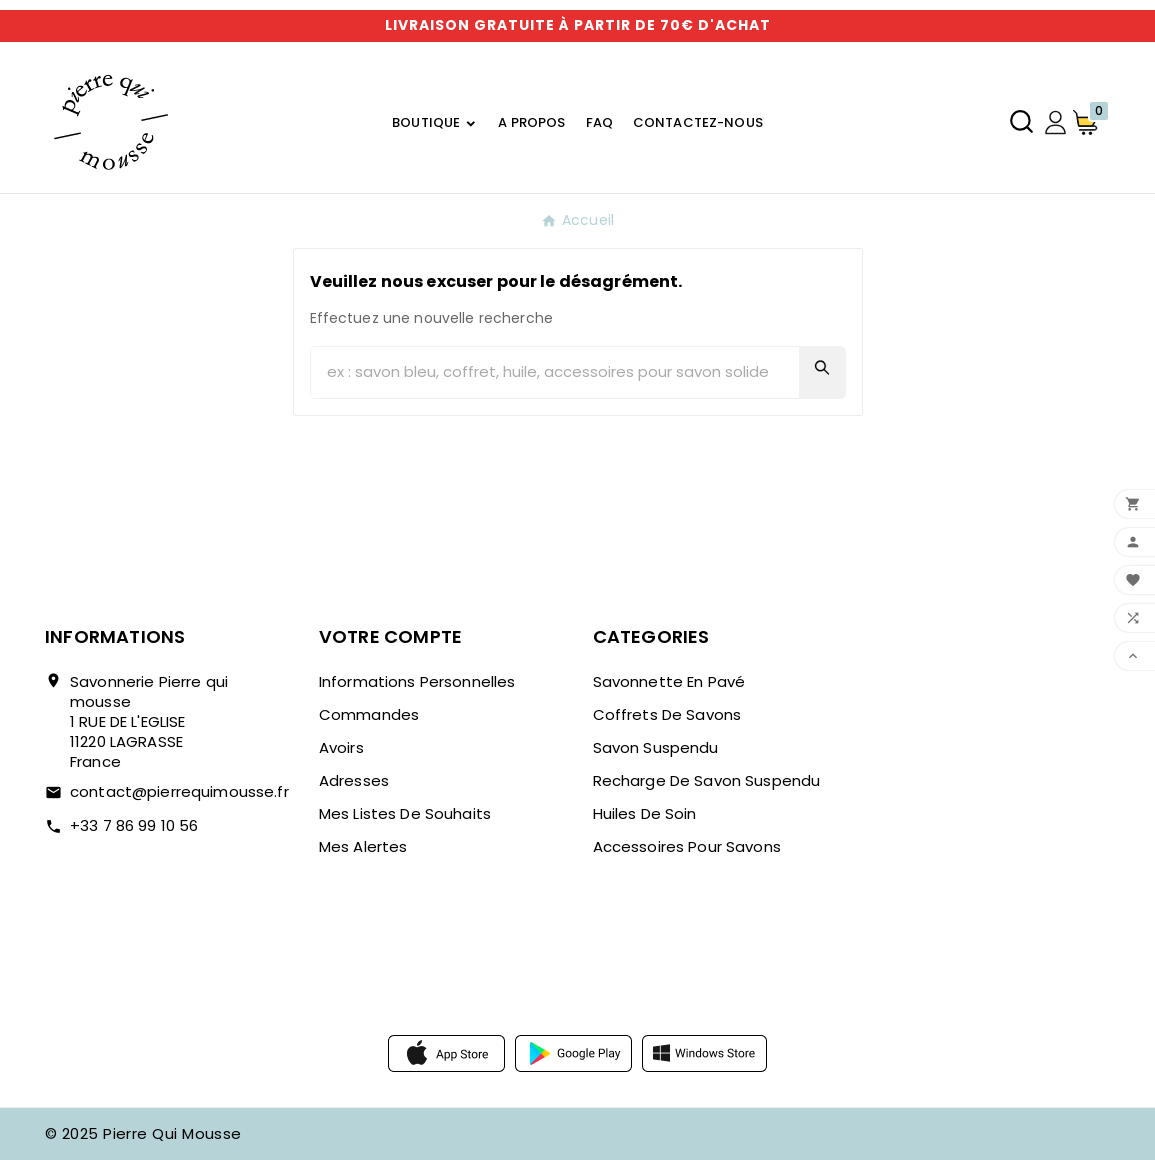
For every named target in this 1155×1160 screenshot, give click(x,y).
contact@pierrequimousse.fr (179, 791)
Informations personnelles (417, 681)
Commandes (369, 714)
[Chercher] (555, 372)
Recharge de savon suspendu (707, 780)
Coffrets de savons (667, 714)
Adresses (354, 780)
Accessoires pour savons (687, 846)
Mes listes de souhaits (405, 813)
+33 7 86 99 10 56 (134, 825)
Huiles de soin (645, 813)
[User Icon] (1055, 122)
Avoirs (341, 747)
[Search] (822, 367)
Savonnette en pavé (669, 681)
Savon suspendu (656, 747)
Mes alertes (363, 846)
